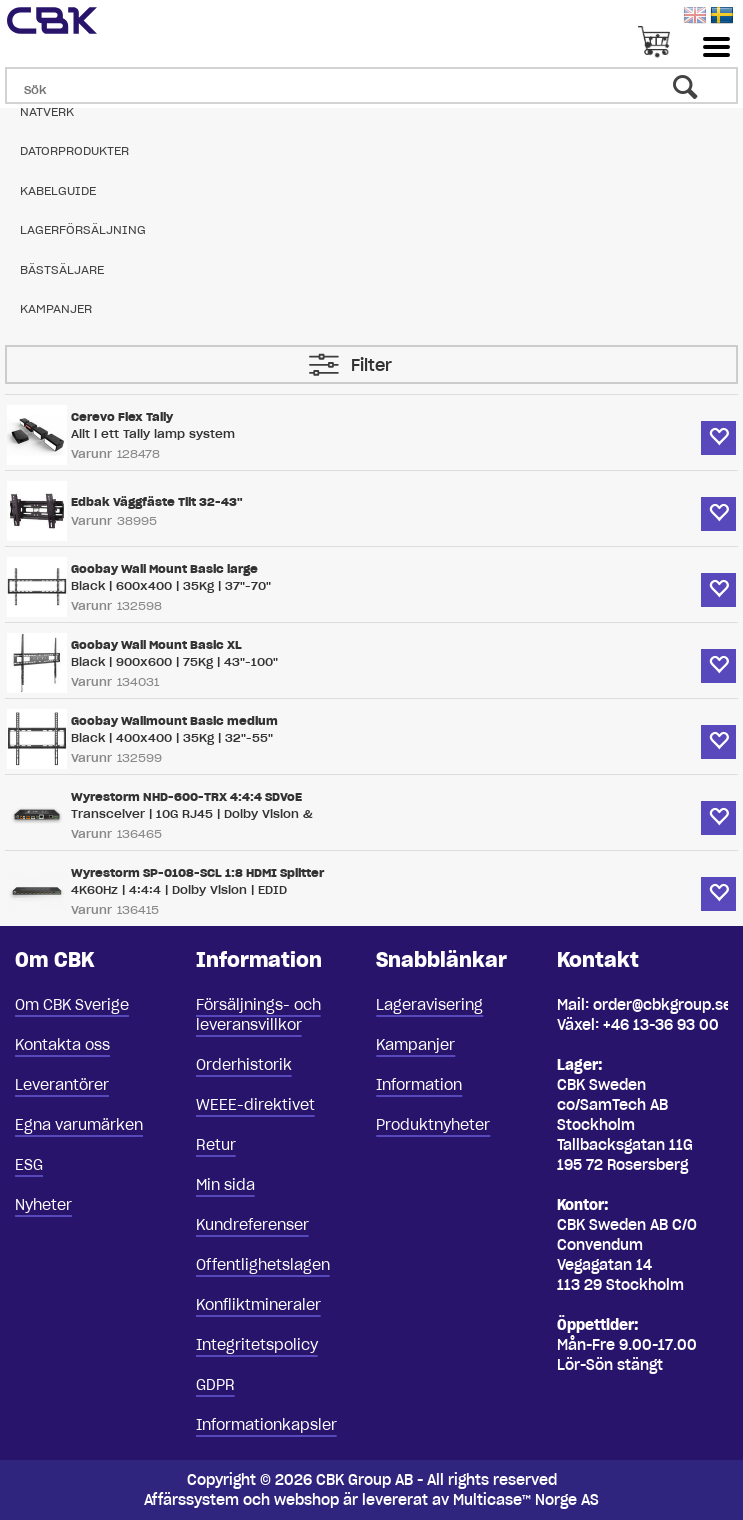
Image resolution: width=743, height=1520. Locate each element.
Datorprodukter (74, 150)
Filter (371, 365)
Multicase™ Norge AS (526, 1500)
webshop (306, 1500)
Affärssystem (191, 1500)
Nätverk (47, 111)
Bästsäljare (62, 269)
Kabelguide (58, 190)
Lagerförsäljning (83, 229)
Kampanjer (56, 308)
